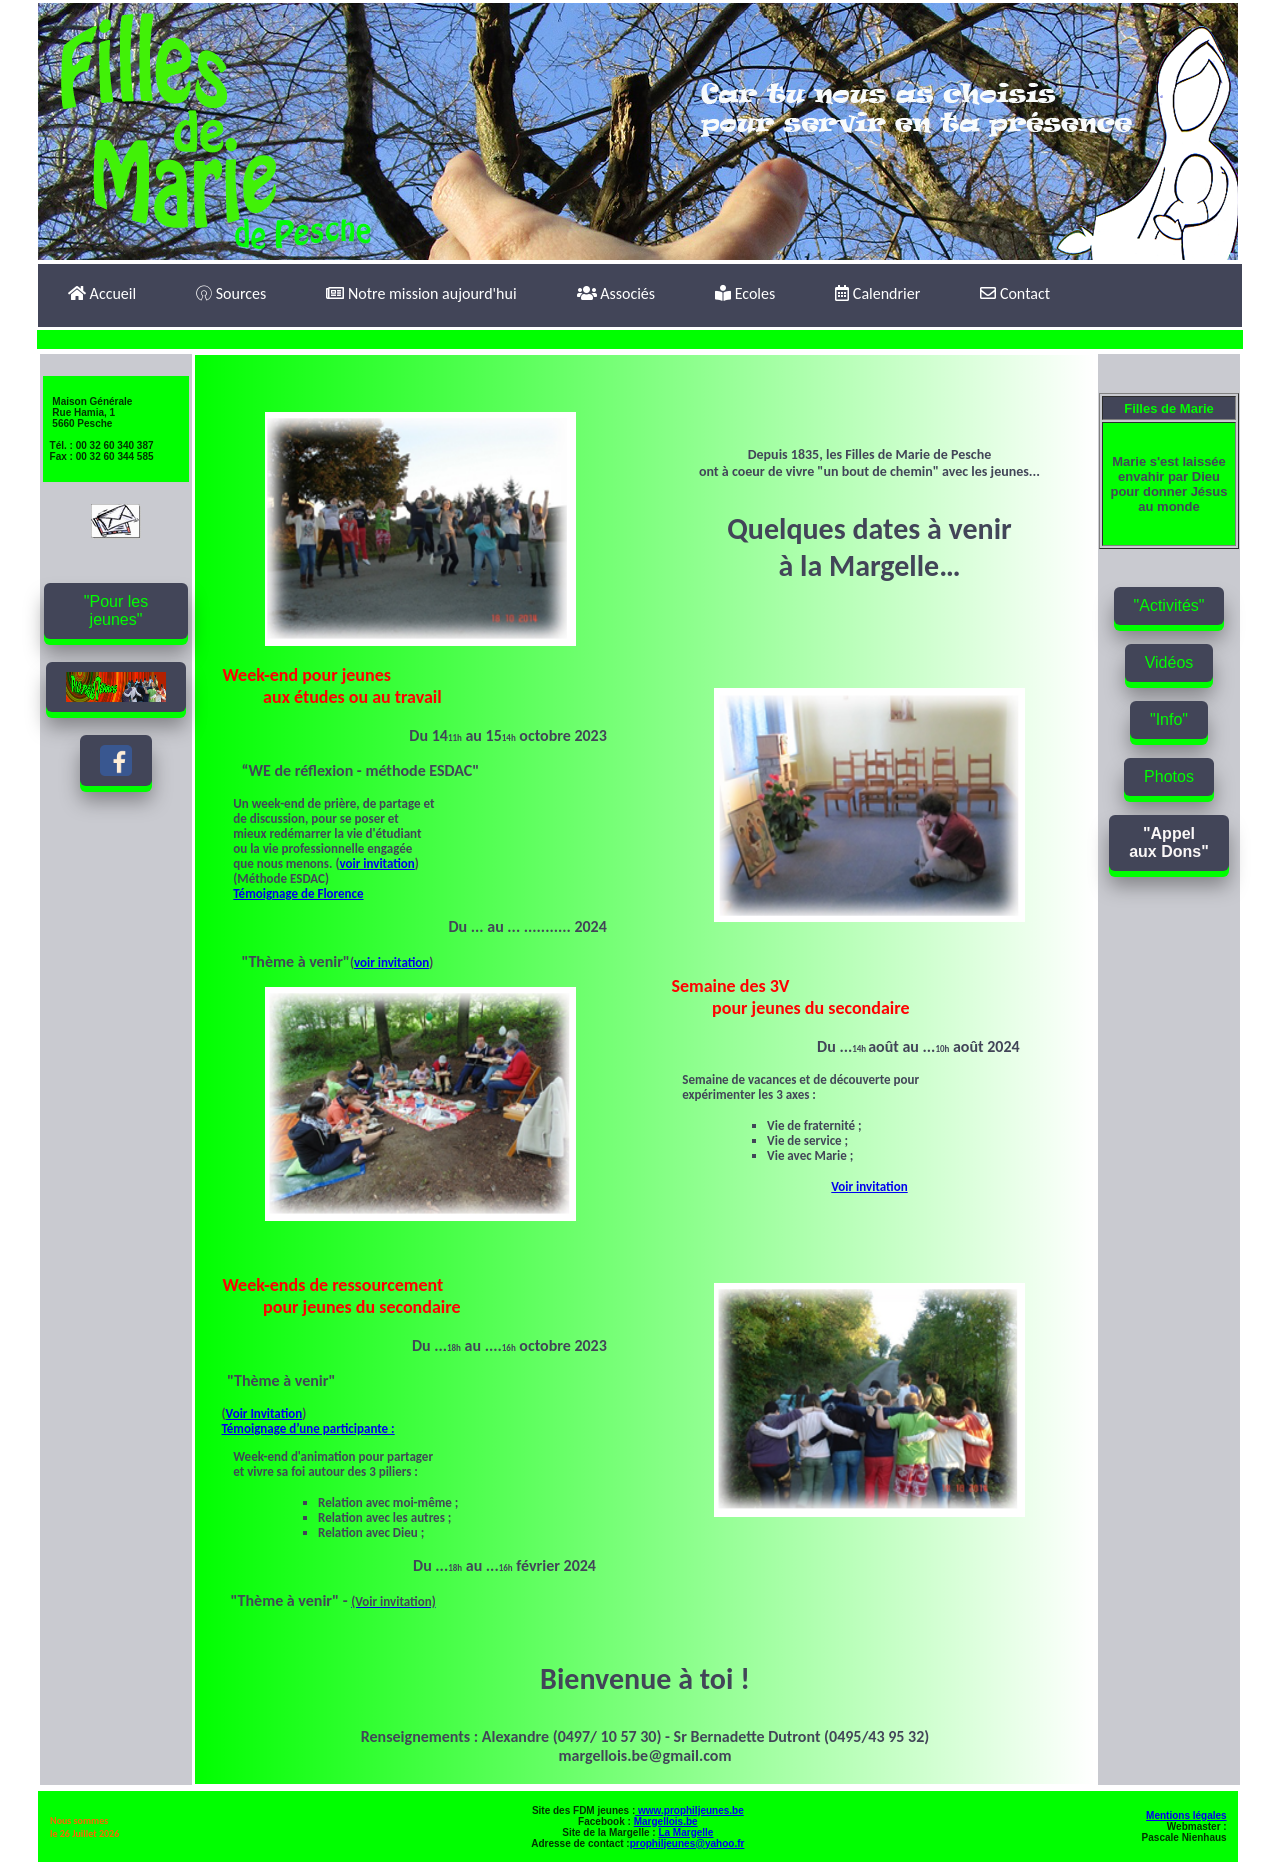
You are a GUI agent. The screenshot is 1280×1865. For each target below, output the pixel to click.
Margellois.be (666, 1821)
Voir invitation (869, 1186)
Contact (1015, 293)
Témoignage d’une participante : (308, 1428)
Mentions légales (1186, 1815)
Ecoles (745, 293)
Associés (616, 293)
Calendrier (877, 293)
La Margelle (685, 1832)
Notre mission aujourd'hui (421, 293)
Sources (231, 293)
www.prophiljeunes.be (689, 1810)
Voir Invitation (264, 1413)
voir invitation (376, 863)
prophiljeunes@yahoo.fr (687, 1843)
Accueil (102, 293)
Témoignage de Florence (298, 893)
